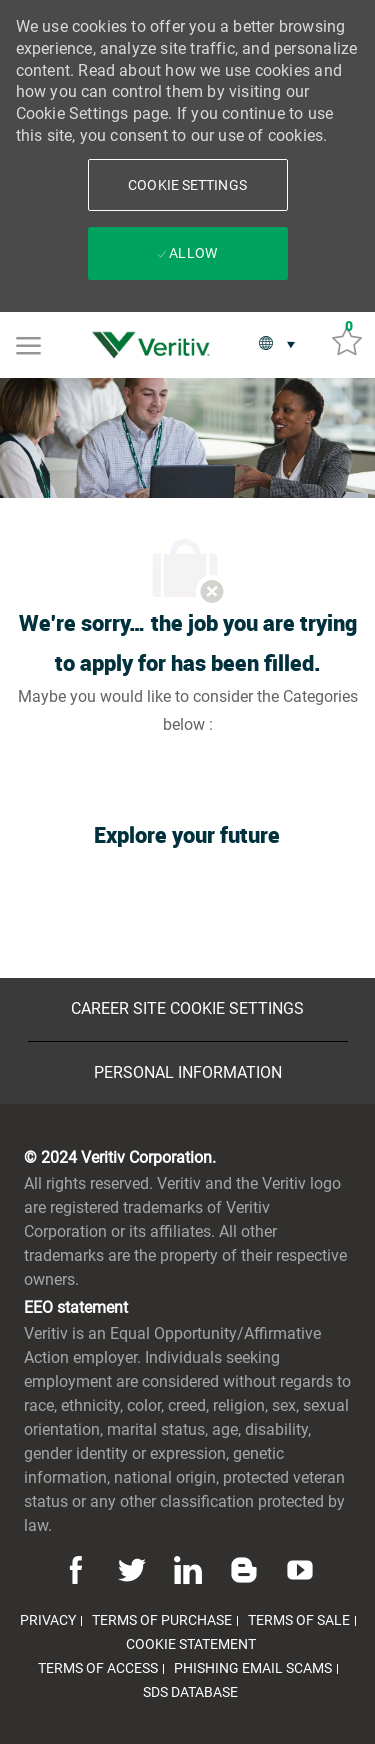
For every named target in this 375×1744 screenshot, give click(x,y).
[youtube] (297, 1569)
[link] (156, 345)
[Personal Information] (188, 1073)
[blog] (244, 1569)
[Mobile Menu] (28, 344)
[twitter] (132, 1569)
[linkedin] (188, 1569)
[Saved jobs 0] (347, 340)
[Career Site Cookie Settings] (187, 1009)
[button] (188, 185)
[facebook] (79, 1569)
